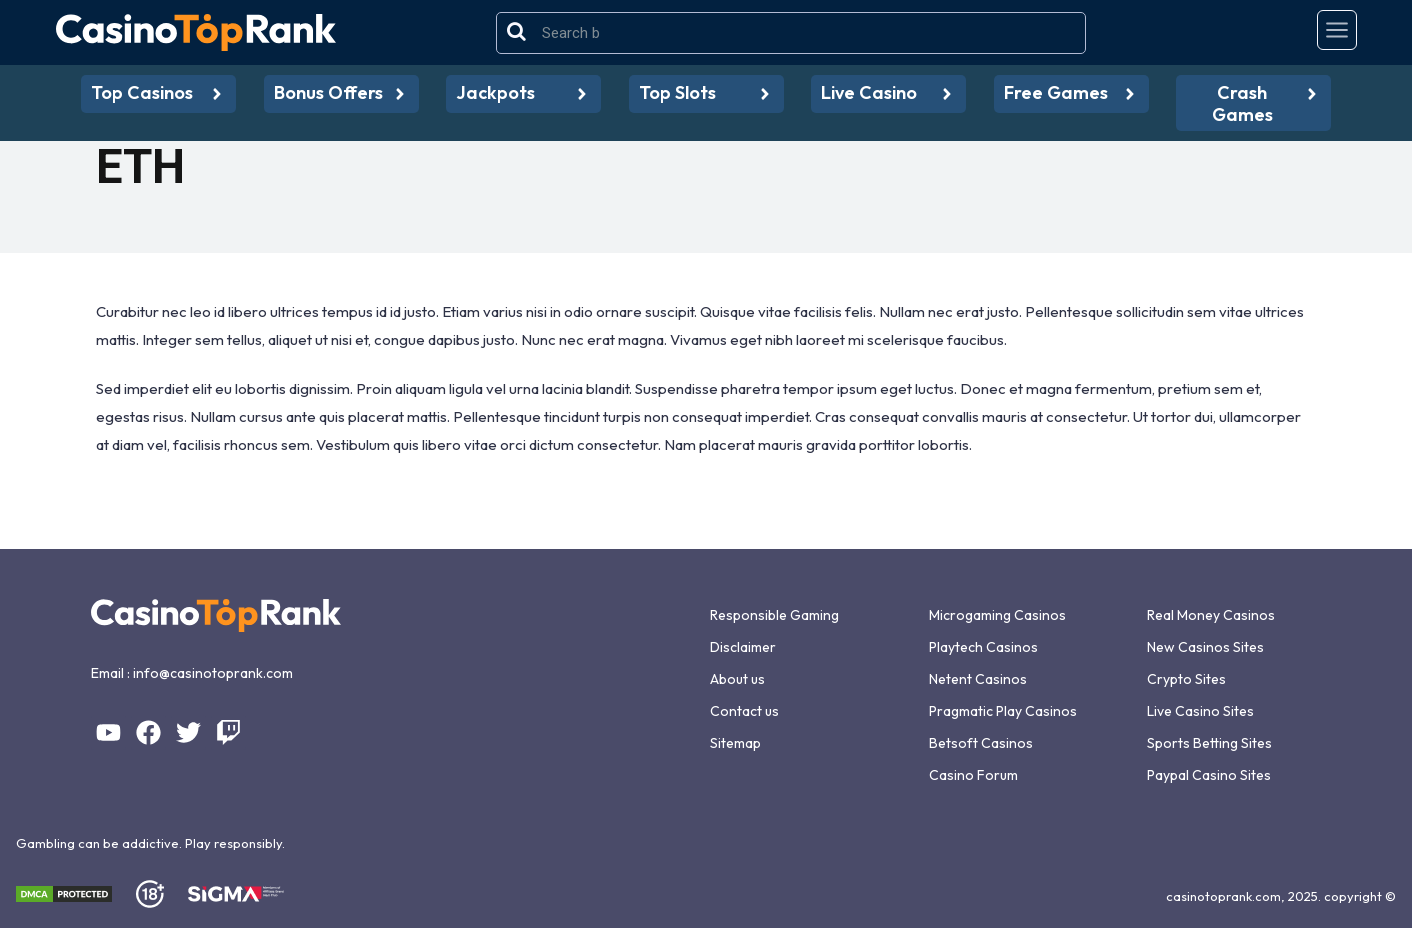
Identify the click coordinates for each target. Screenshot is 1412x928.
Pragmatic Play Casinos (1003, 711)
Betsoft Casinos (981, 743)
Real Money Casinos (1211, 615)
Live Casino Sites (1200, 711)
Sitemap (735, 743)
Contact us (744, 711)
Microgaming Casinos (997, 615)
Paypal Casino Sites (1209, 775)
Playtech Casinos (983, 647)
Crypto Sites (1186, 679)
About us (737, 679)
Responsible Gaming (774, 615)
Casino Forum (973, 775)
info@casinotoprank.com (213, 673)
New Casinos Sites (1205, 647)
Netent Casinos (978, 679)
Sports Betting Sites (1209, 743)
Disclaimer (743, 647)
